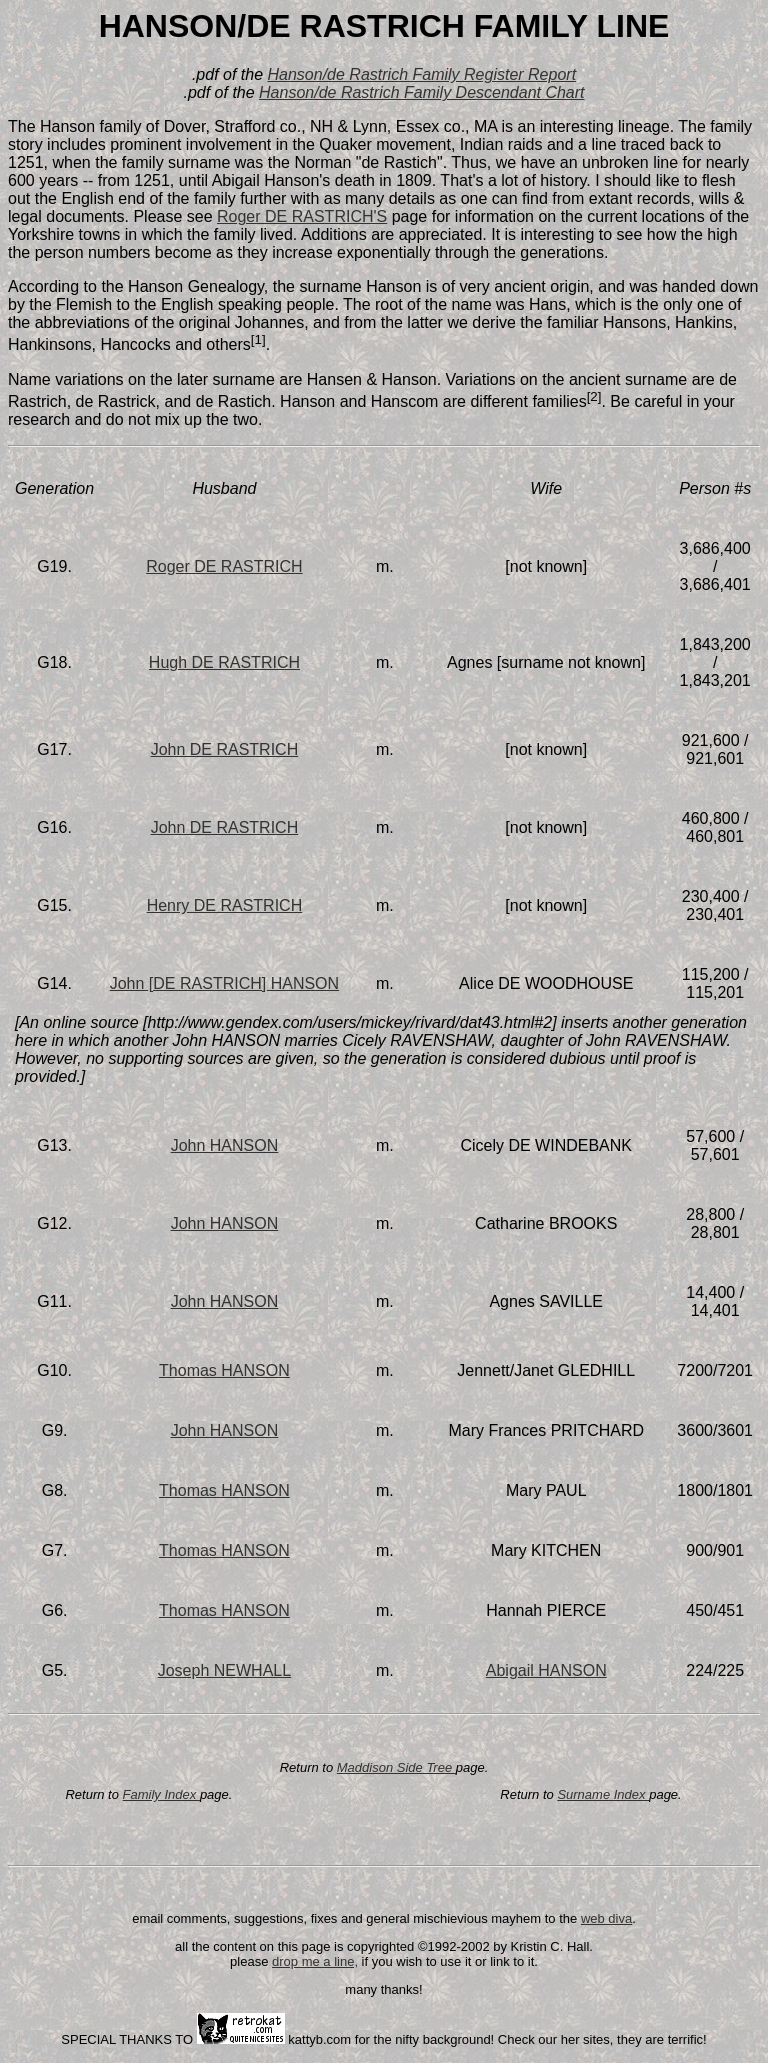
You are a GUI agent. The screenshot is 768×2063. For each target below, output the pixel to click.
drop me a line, (315, 1961)
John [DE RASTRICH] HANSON (224, 983)
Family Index (161, 1794)
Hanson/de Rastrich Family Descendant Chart (421, 92)
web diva (606, 1918)
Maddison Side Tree (396, 1767)
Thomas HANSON (224, 1370)
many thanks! (383, 1989)
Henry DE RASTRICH (225, 905)
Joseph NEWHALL (224, 1670)
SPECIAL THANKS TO (128, 2039)
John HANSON (225, 1145)
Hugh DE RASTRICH (224, 662)
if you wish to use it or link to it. (448, 1961)
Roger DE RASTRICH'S (302, 216)
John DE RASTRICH (225, 749)
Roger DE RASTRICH (224, 566)
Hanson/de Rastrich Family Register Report (422, 74)
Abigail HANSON (546, 1670)
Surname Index (603, 1794)
